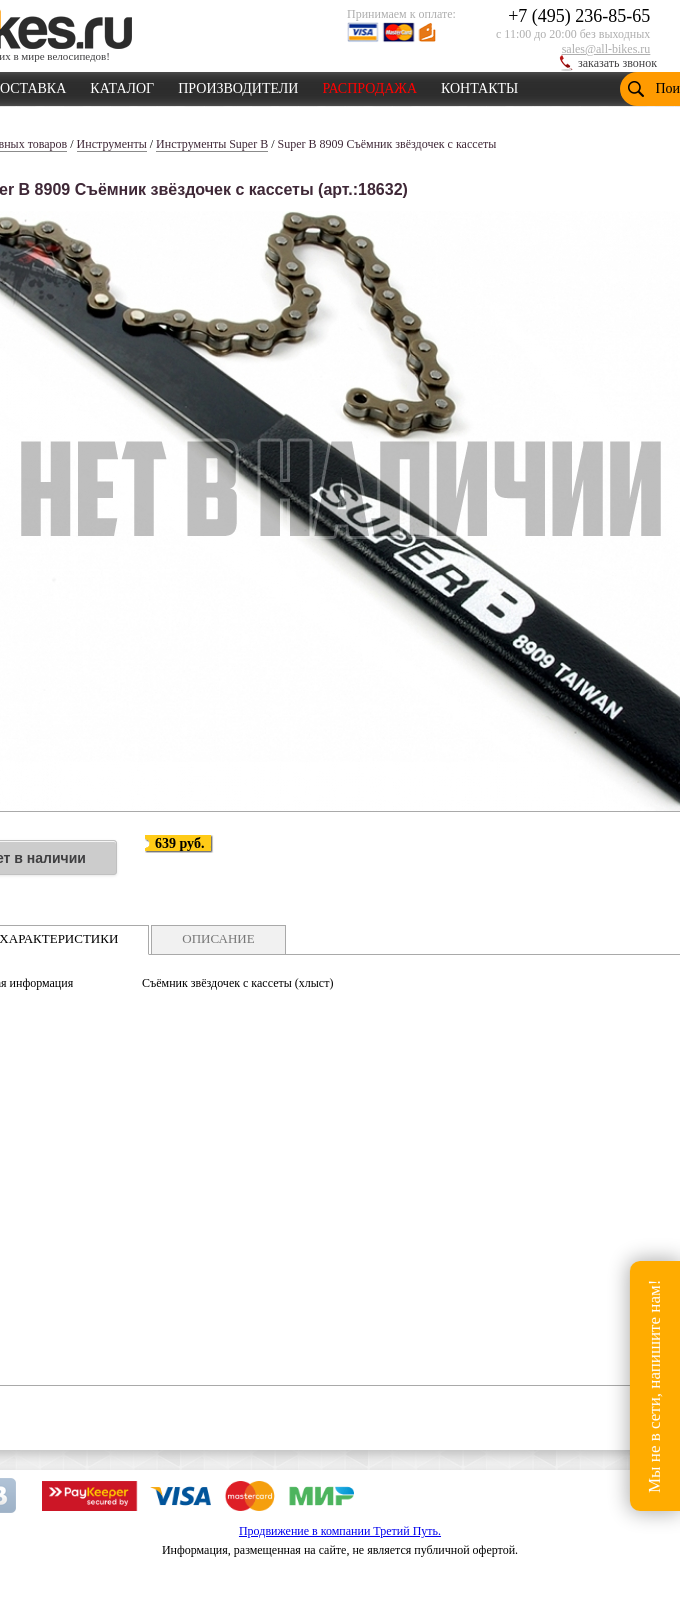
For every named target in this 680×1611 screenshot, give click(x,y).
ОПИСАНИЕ (218, 938)
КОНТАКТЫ (479, 85)
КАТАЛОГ (122, 85)
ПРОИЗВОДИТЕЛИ (238, 85)
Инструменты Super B (212, 144)
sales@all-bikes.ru (606, 49)
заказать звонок (617, 63)
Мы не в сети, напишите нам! (654, 1385)
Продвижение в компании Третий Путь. (340, 1531)
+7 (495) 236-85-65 (579, 16)
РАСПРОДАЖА (369, 85)
